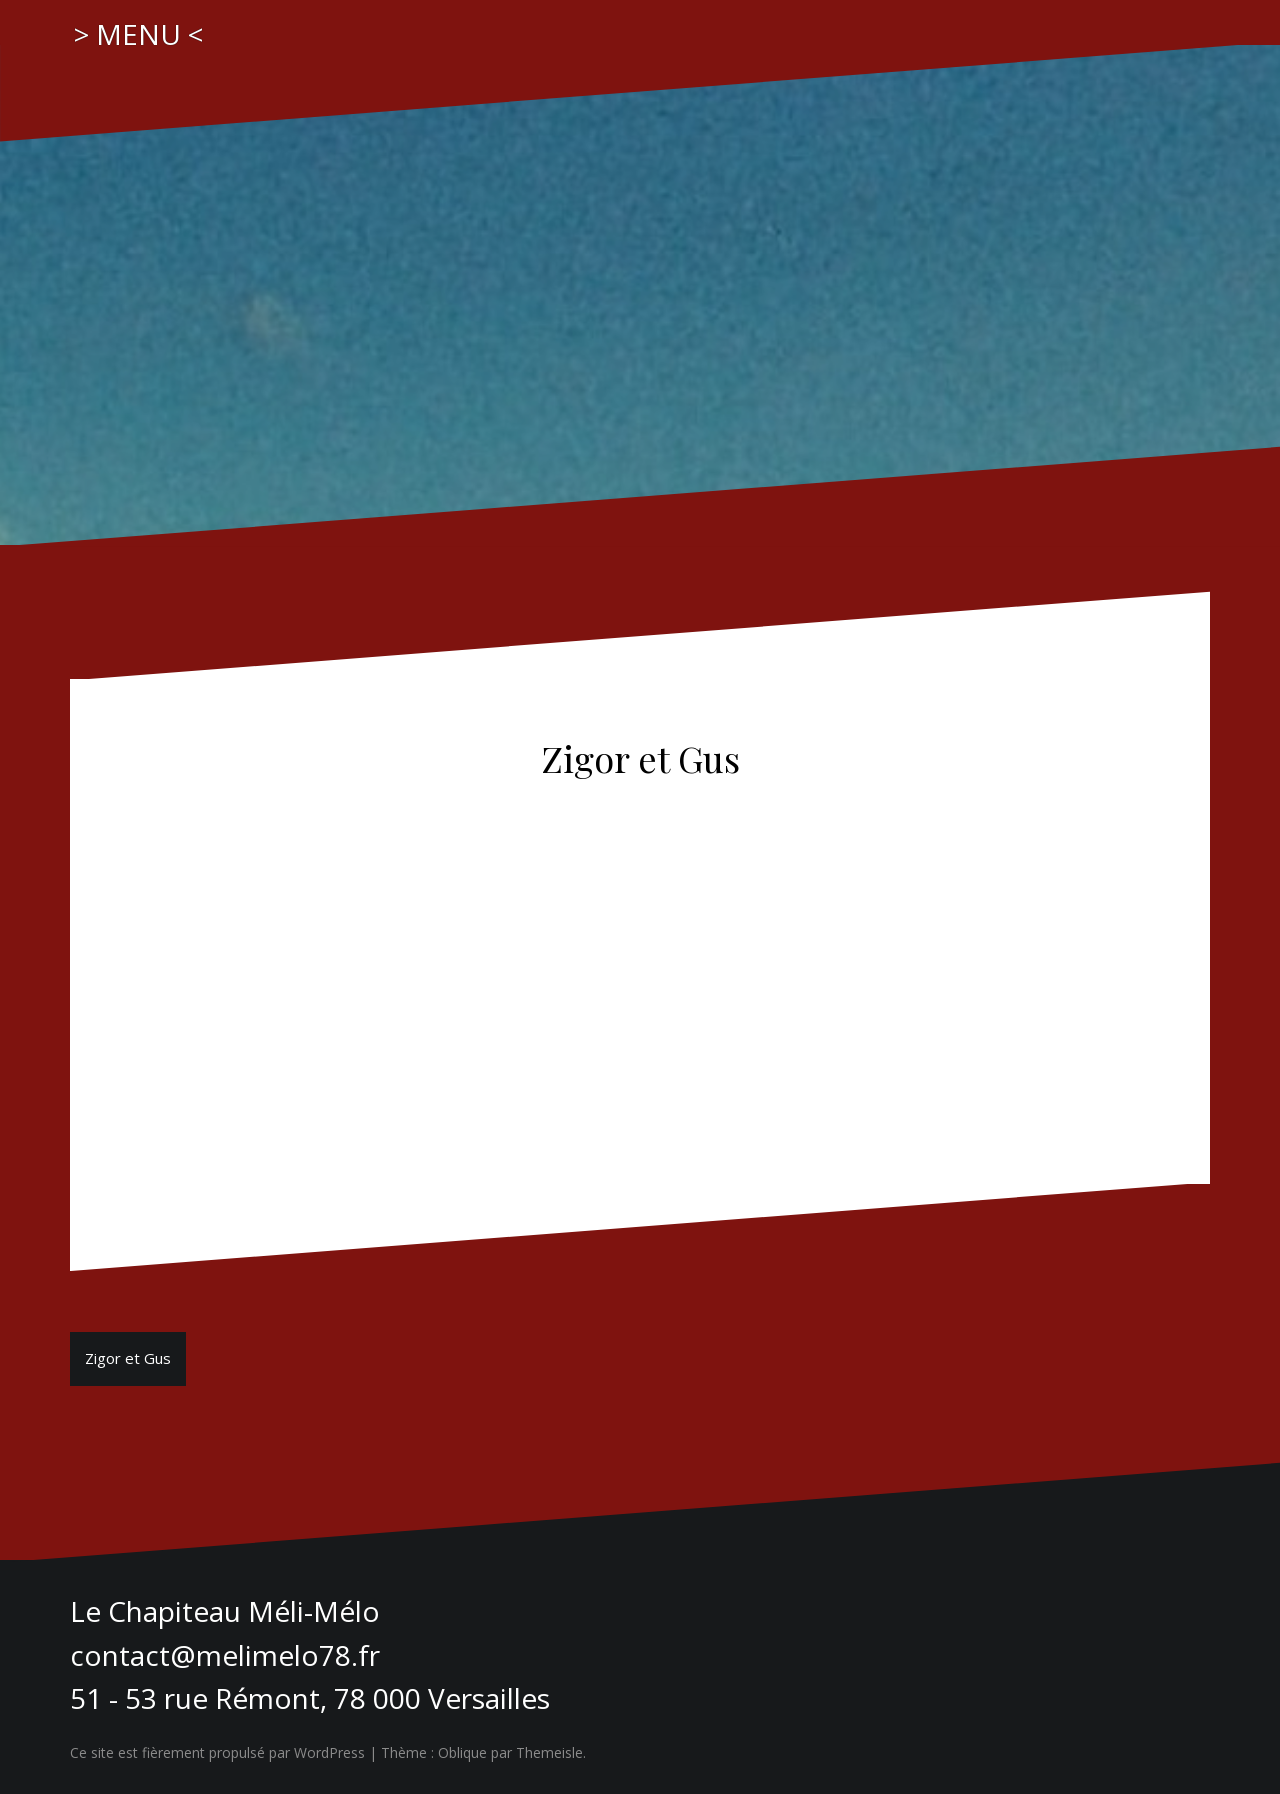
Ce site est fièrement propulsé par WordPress (217, 1752)
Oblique (462, 1752)
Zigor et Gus (128, 1358)
